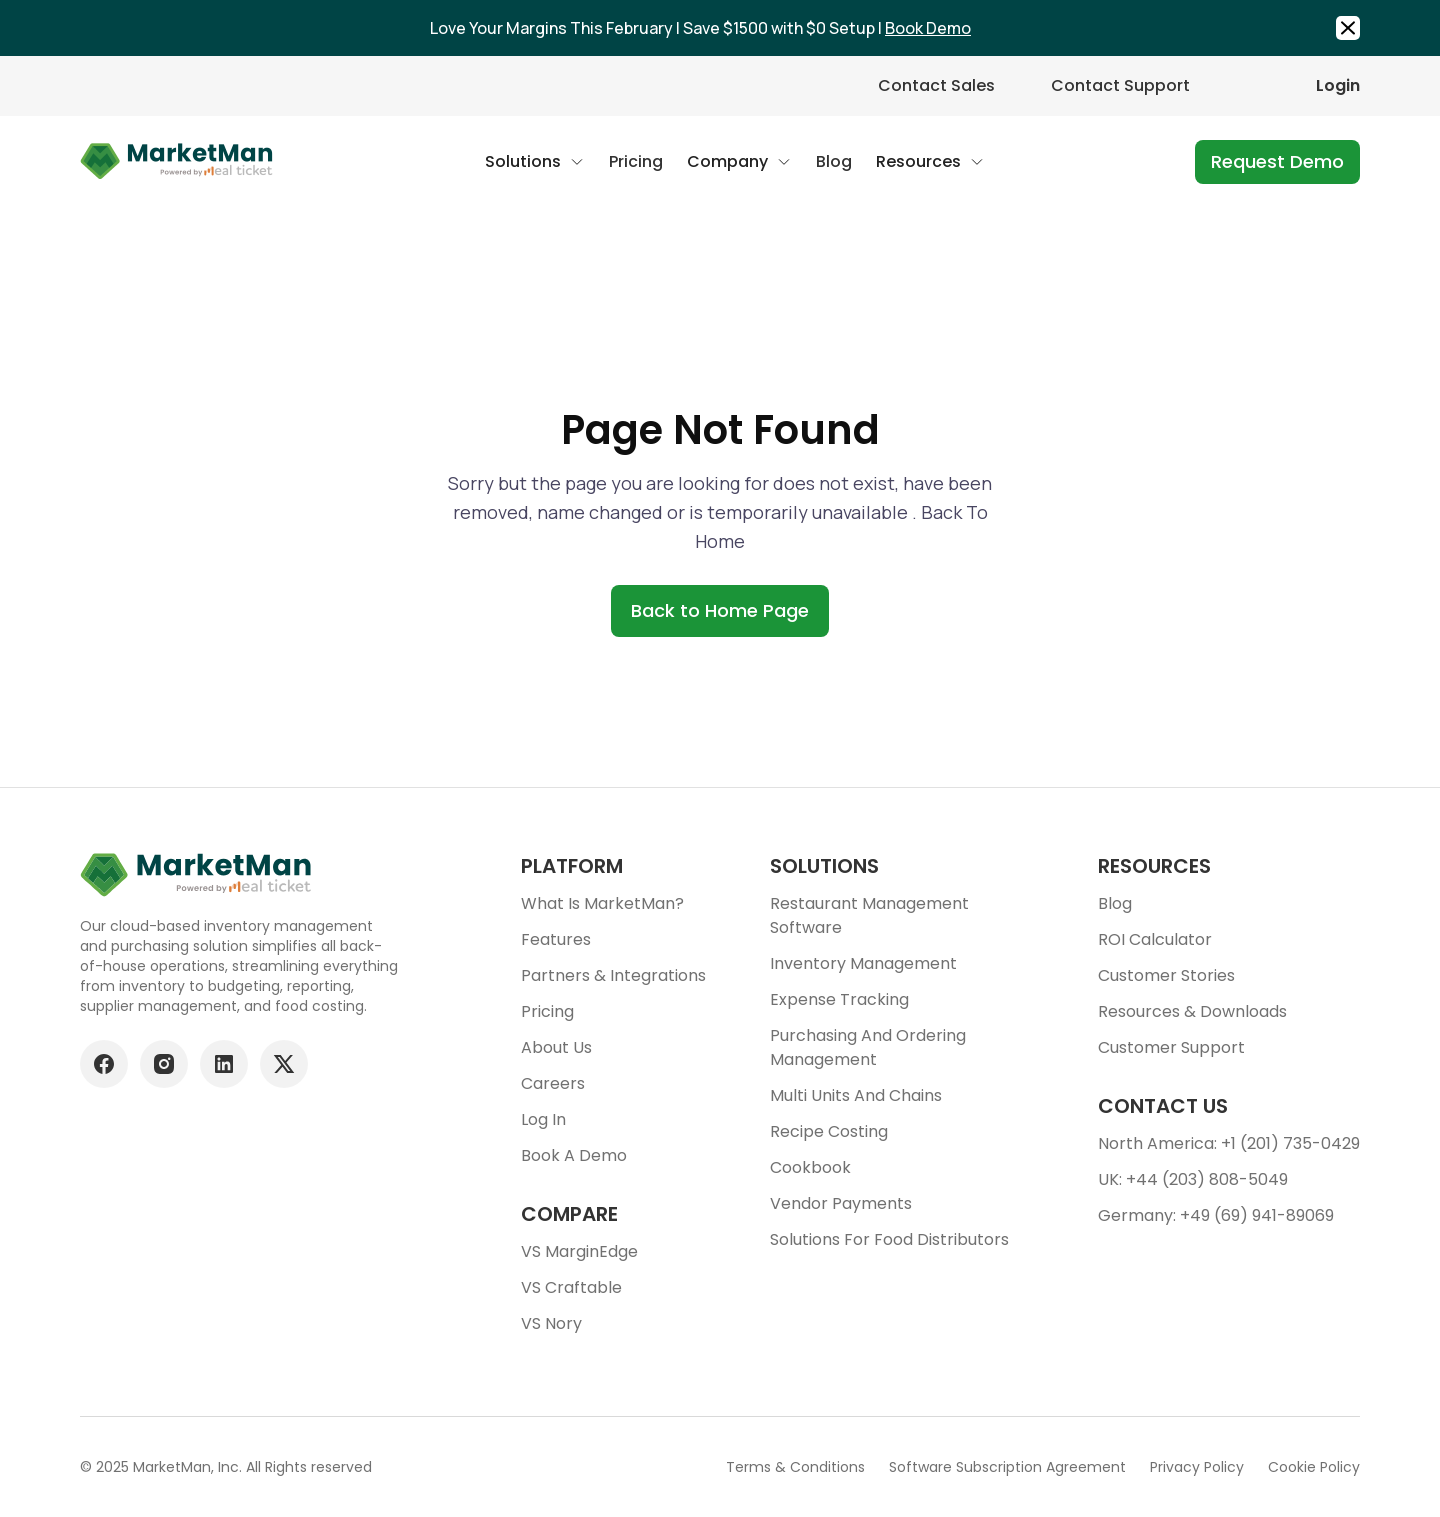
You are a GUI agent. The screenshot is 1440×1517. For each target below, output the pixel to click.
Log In (543, 1119)
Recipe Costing (829, 1131)
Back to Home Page (720, 610)
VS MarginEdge (579, 1251)
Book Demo (928, 28)
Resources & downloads (1192, 1011)
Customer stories (1166, 975)
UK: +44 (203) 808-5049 (1193, 1179)
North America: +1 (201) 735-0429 (1229, 1143)
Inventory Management (863, 963)
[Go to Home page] (177, 162)
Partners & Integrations (613, 975)
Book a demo (574, 1155)
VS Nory (551, 1323)
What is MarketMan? (602, 903)
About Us (556, 1047)
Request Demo (1277, 161)
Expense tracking (839, 999)
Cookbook (810, 1167)
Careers (553, 1083)
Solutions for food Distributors (889, 1239)
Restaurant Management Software (869, 915)
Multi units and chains (856, 1095)
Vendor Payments (841, 1203)
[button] (535, 162)
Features (556, 939)
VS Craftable (571, 1287)
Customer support (1171, 1047)
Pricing (547, 1011)
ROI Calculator (1155, 939)
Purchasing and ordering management (868, 1047)
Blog (1115, 903)
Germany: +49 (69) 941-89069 (1216, 1215)
